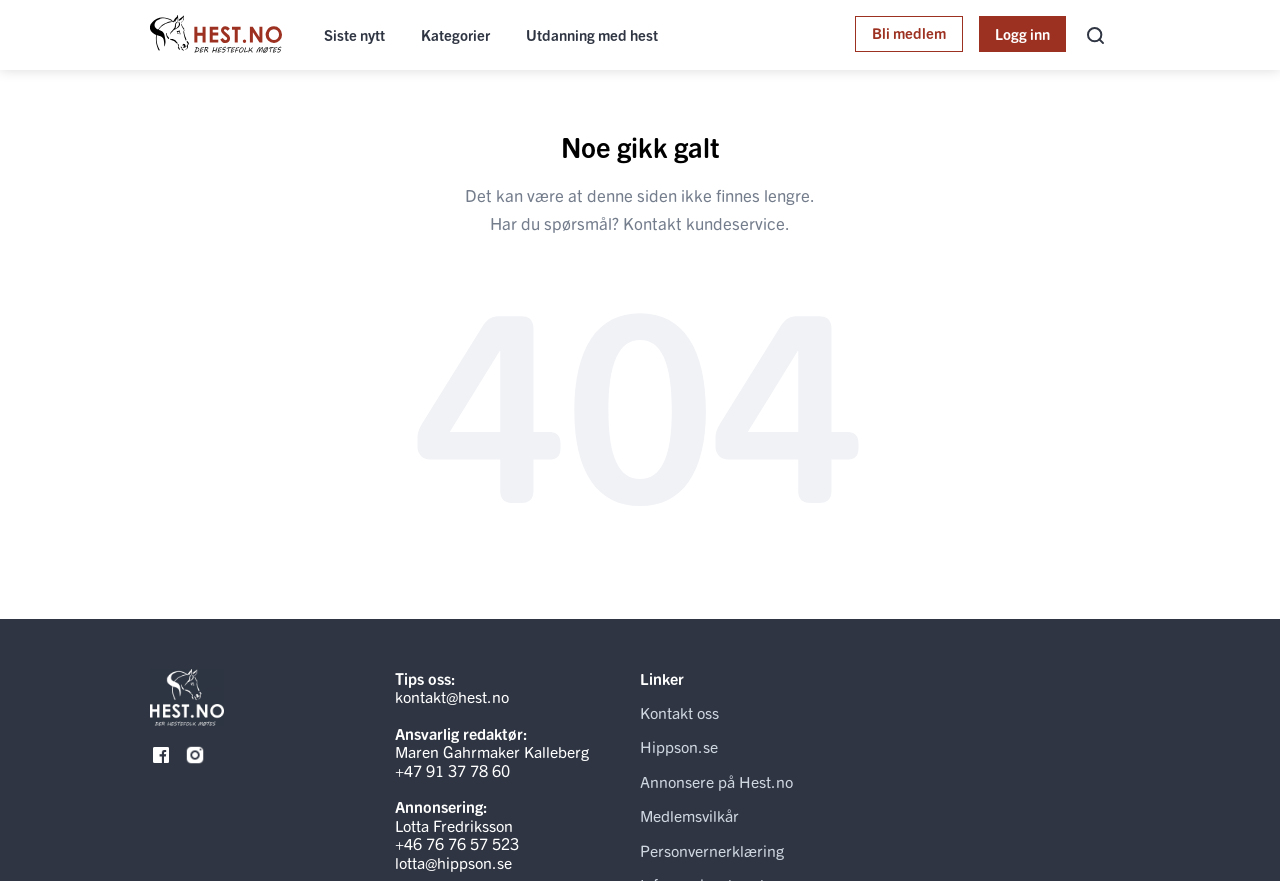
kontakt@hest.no (452, 696)
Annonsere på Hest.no (716, 781)
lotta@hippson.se (453, 862)
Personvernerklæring (712, 850)
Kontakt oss (679, 712)
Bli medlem (909, 32)
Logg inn (1022, 33)
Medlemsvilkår (689, 815)
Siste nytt (354, 34)
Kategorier (455, 34)
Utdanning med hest (592, 34)
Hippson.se (679, 746)
